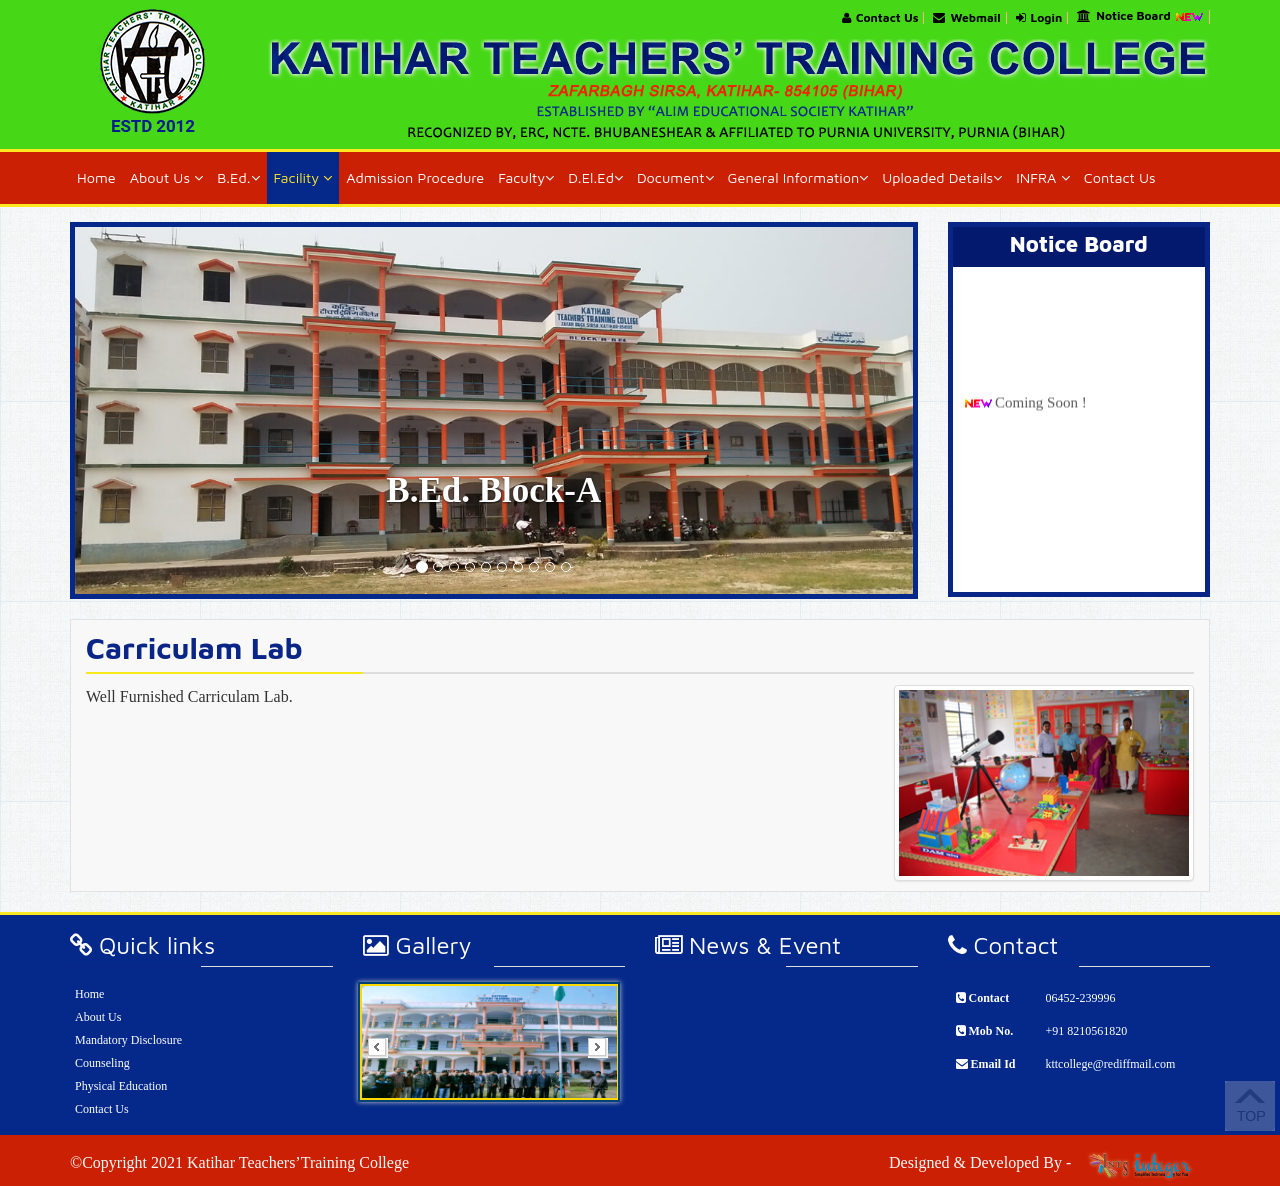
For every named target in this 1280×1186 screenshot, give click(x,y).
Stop (597, 1126)
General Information (798, 177)
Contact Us (880, 18)
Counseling (102, 1063)
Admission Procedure (415, 177)
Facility (303, 177)
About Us (167, 177)
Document (675, 177)
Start (598, 1115)
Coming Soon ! (1041, 409)
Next (604, 1054)
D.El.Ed (595, 177)
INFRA (1042, 177)
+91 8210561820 (1086, 1031)
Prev (384, 1054)
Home (96, 177)
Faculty (526, 177)
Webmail (966, 18)
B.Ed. (238, 177)
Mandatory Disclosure (128, 1040)
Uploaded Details (942, 177)
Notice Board (1140, 17)
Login (1039, 18)
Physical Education (121, 1086)
